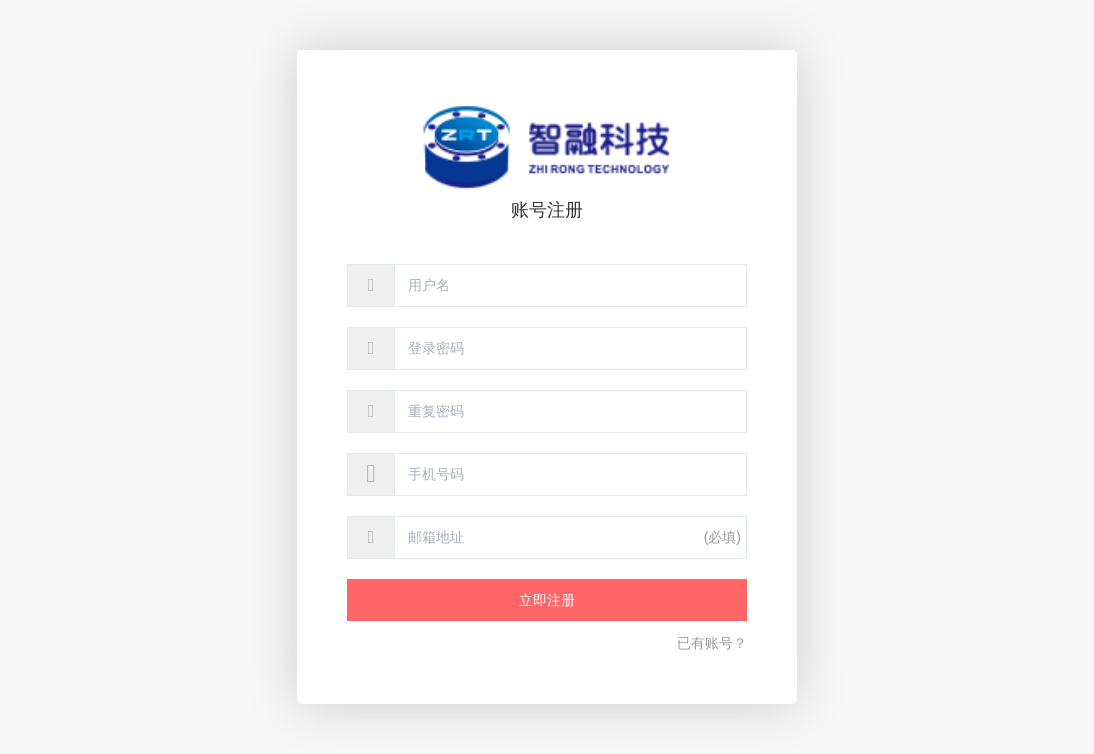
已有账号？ (712, 643)
